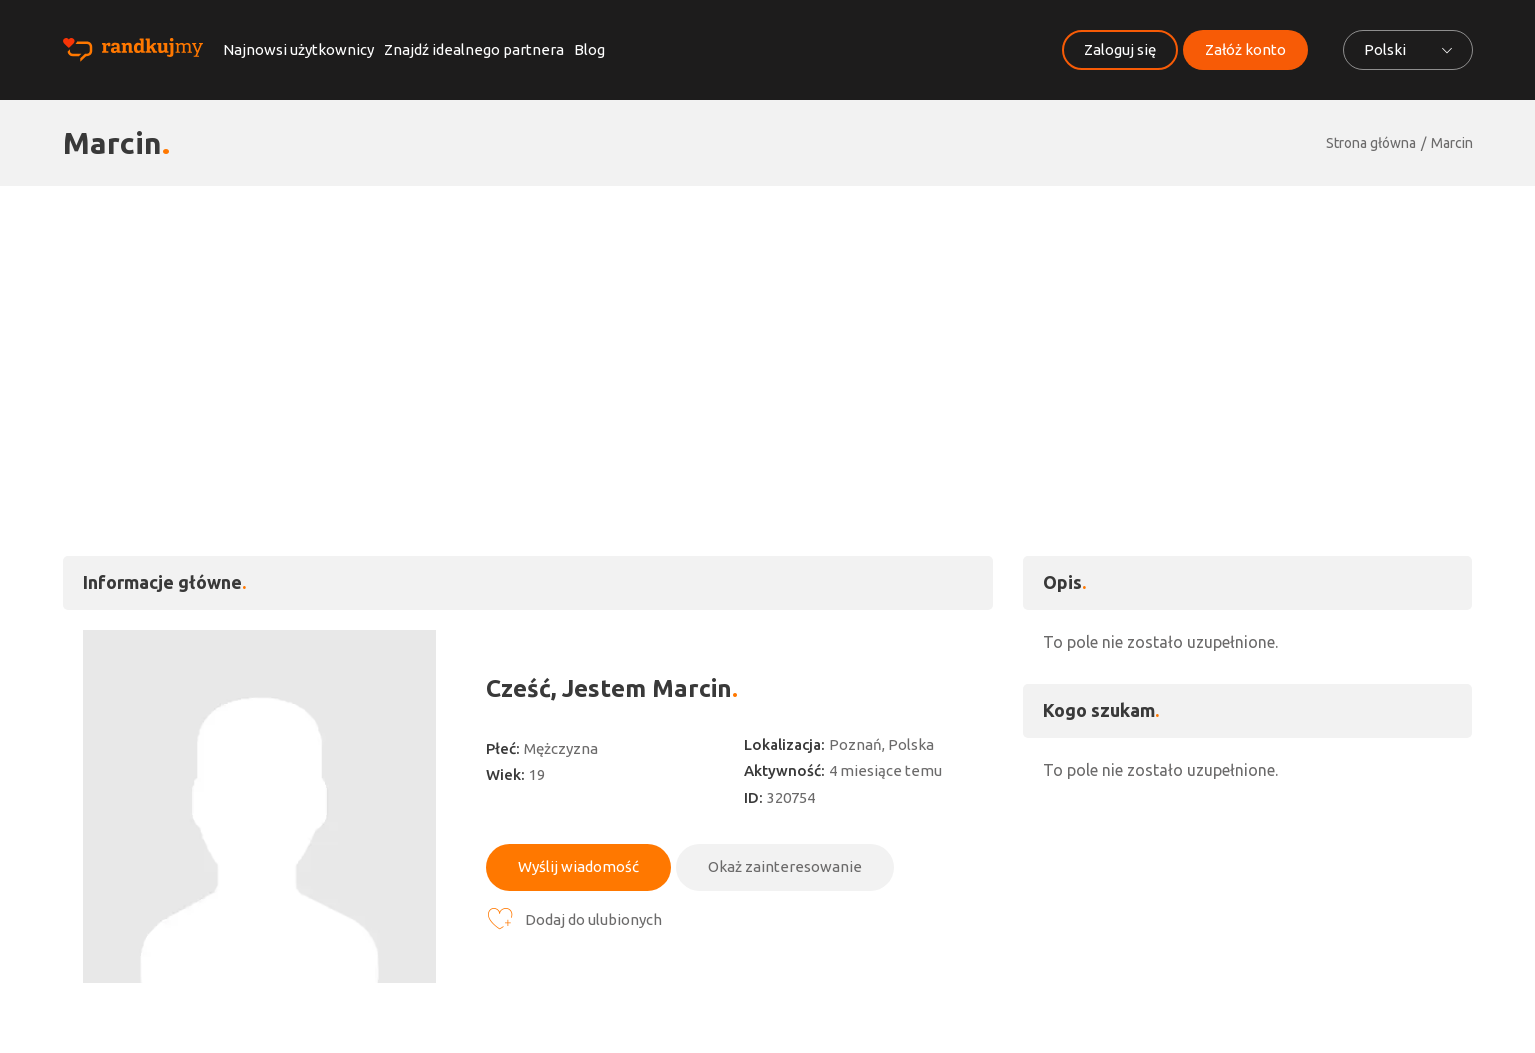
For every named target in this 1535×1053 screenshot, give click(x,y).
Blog (589, 49)
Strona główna (1371, 143)
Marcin (1452, 143)
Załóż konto (1245, 49)
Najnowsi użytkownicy (298, 49)
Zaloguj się (1120, 49)
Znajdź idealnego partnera (474, 49)
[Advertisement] (768, 336)
